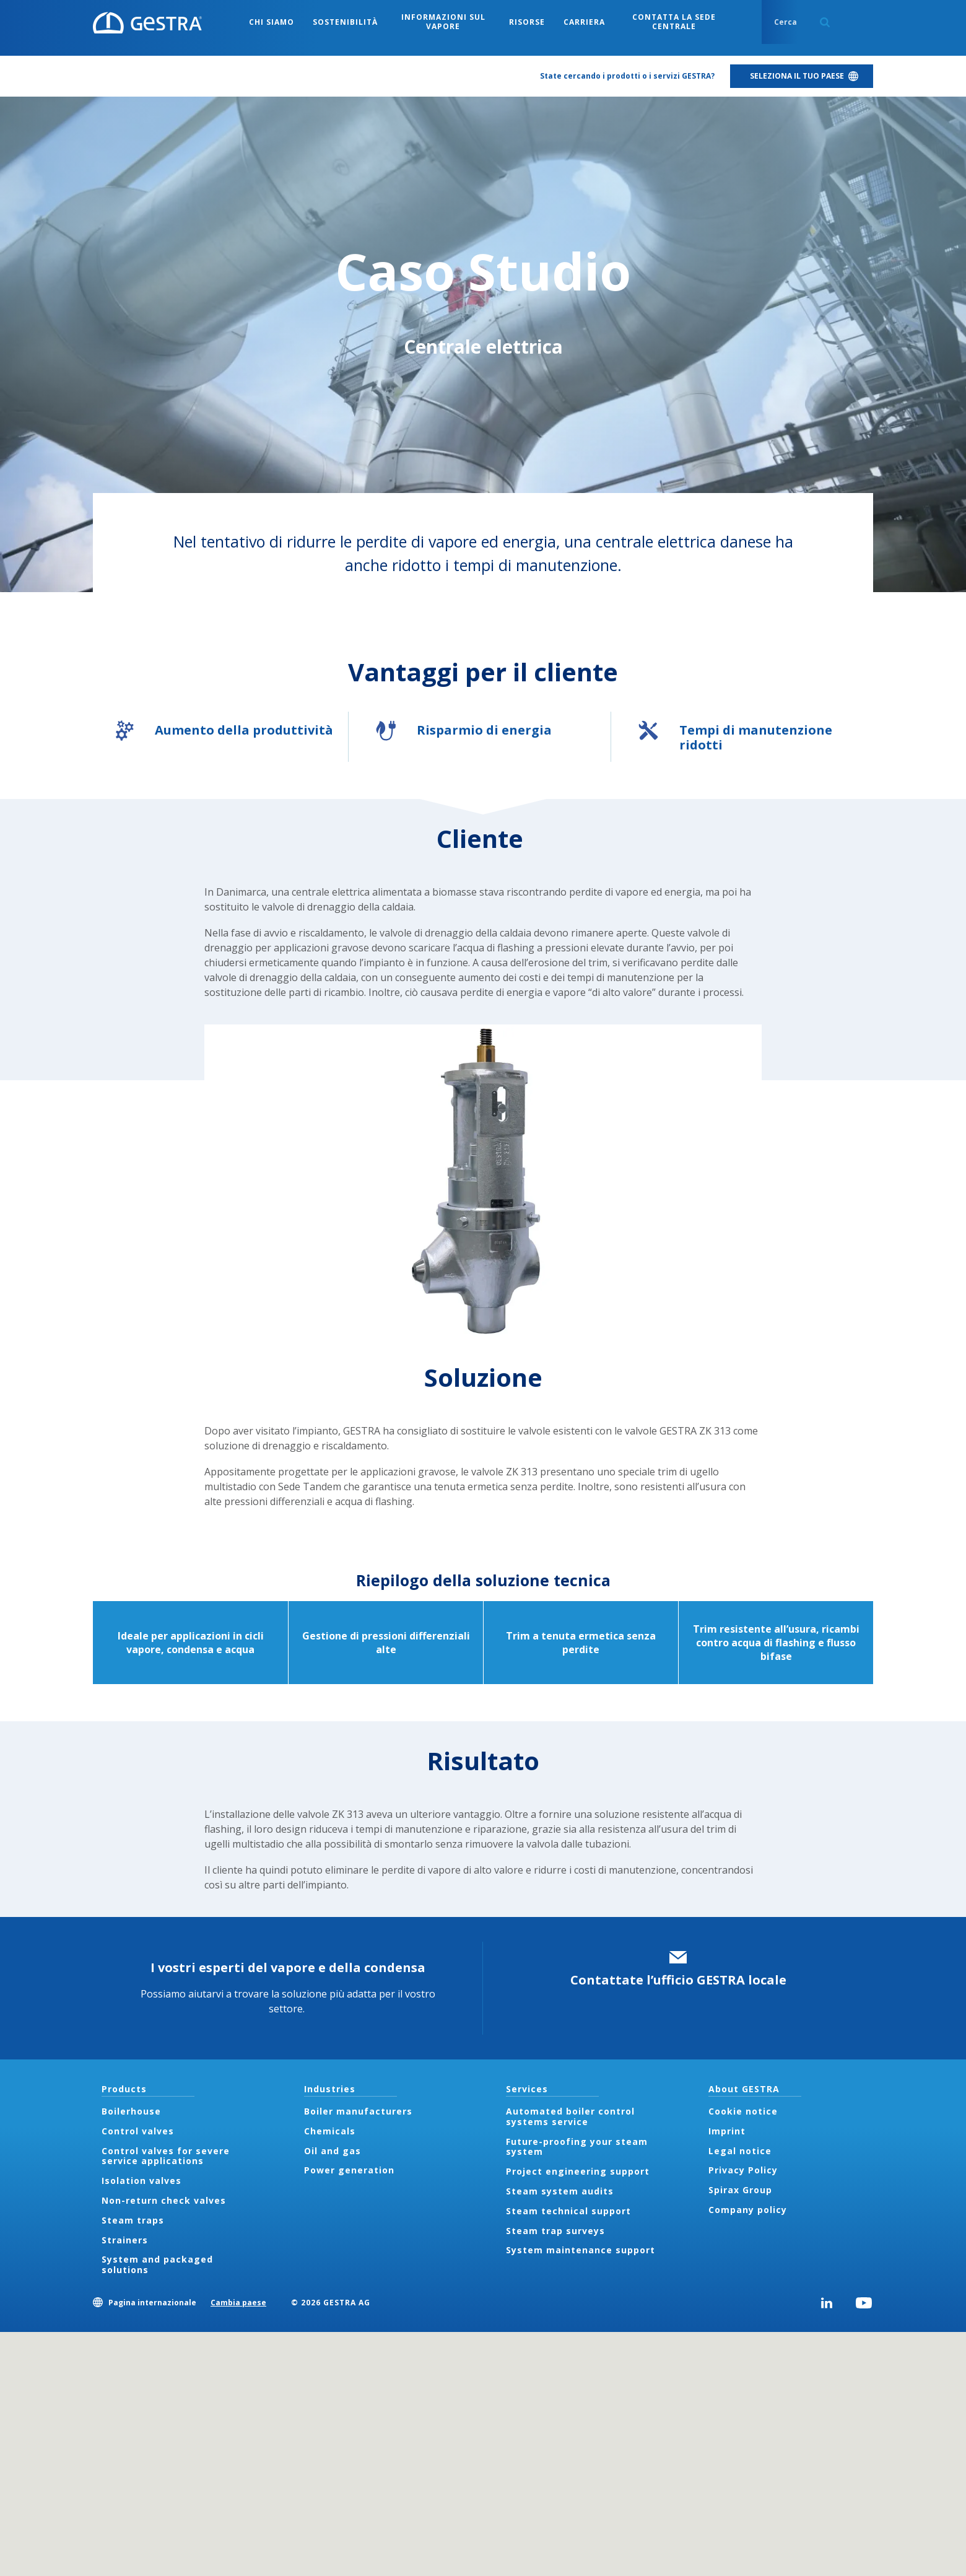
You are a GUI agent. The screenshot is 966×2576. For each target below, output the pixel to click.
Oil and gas (332, 2151)
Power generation (349, 2170)
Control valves (138, 2131)
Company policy (747, 2210)
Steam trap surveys (555, 2231)
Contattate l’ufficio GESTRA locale (678, 1979)
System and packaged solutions (157, 2264)
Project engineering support (578, 2171)
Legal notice (740, 2151)
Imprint (727, 2131)
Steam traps (133, 2220)
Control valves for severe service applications (166, 2156)
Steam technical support (568, 2211)
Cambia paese (238, 2302)
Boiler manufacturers (358, 2111)
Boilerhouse (131, 2111)
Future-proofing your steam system (577, 2147)
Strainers (125, 2240)
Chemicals (329, 2131)
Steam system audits (560, 2191)
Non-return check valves (164, 2200)
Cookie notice (743, 2111)
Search (825, 22)
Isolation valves (141, 2180)
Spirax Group (740, 2190)
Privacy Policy (743, 2170)
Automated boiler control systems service (570, 2116)
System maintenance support (580, 2250)
